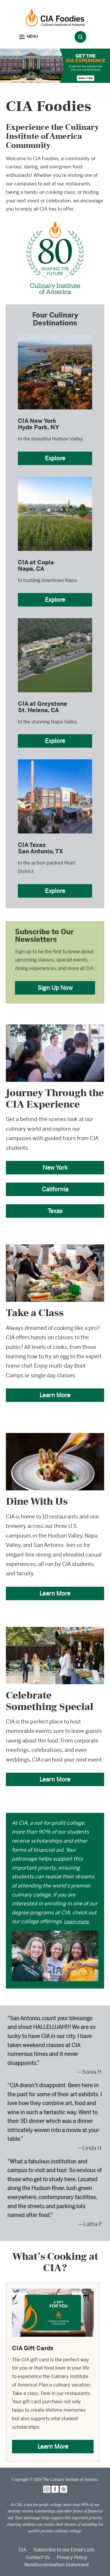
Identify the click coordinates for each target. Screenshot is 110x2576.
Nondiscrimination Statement (56, 2565)
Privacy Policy (72, 2557)
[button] (28, 37)
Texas (55, 1210)
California (55, 1189)
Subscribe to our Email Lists (63, 2550)
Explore (55, 458)
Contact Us (38, 2557)
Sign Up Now (55, 987)
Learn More (55, 1395)
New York (55, 1167)
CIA (22, 2550)
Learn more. (77, 1921)
